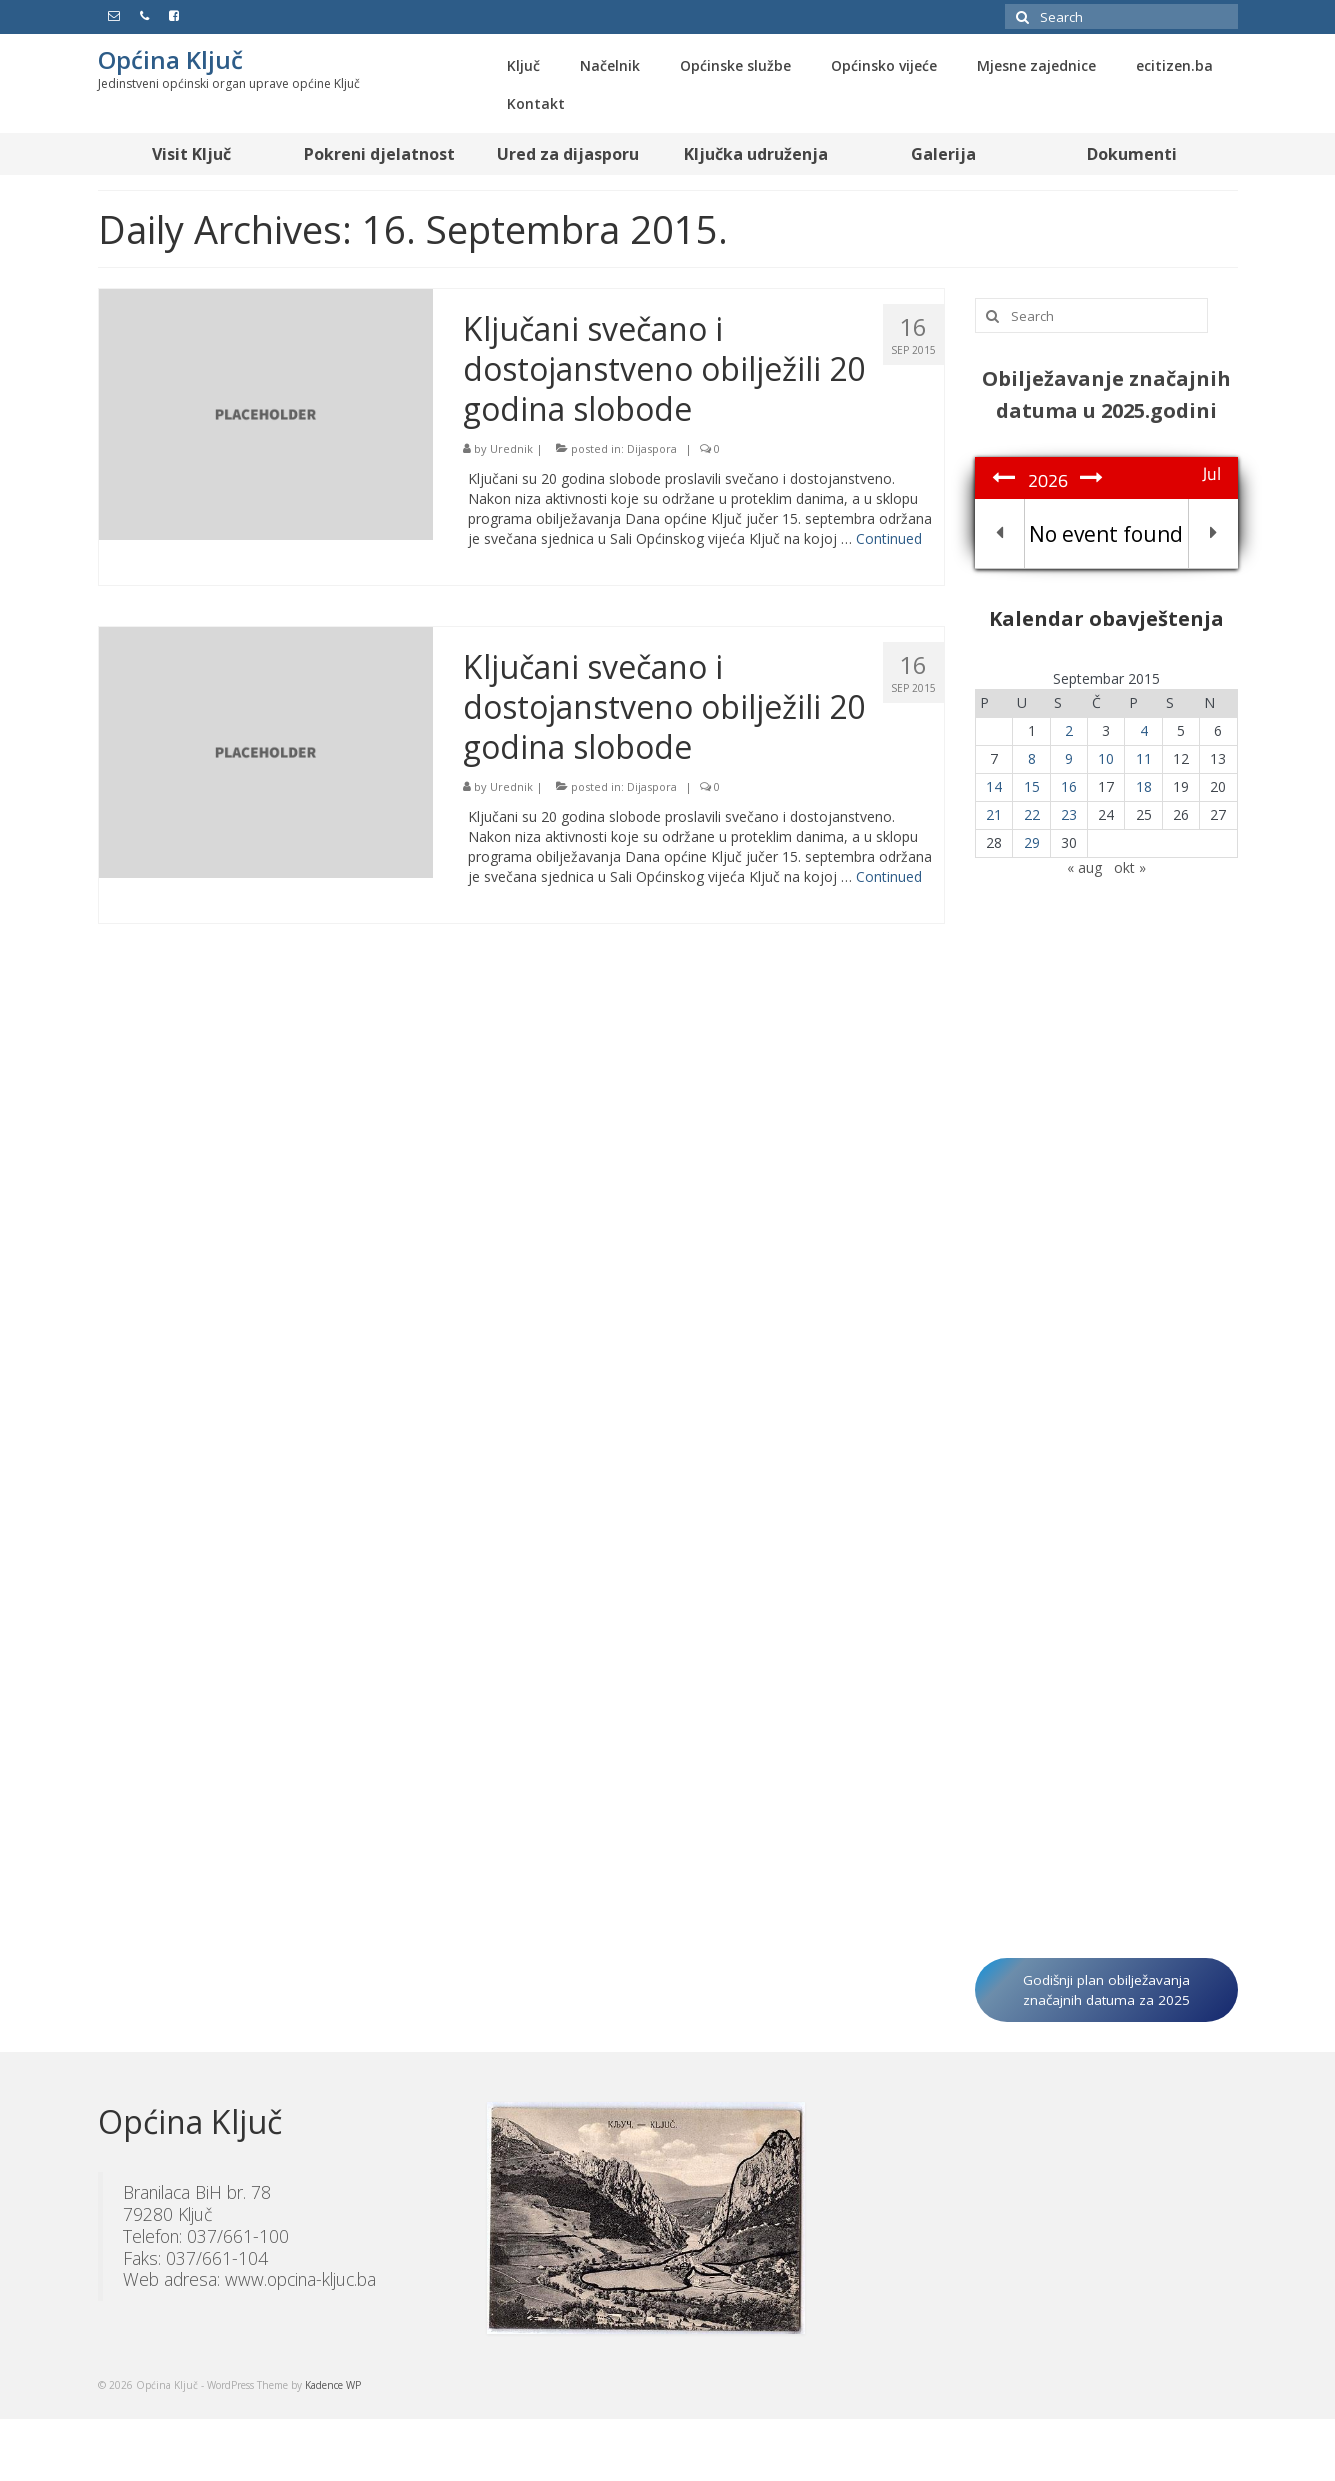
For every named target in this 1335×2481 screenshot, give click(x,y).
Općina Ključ (170, 59)
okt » (1130, 867)
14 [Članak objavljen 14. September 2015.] (994, 786)
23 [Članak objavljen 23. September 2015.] (1069, 814)
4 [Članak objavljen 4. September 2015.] (1144, 730)
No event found (1106, 534)
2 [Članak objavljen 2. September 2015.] (1069, 730)
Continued (889, 538)
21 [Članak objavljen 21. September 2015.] (994, 814)
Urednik (511, 448)
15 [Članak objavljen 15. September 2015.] (1032, 786)
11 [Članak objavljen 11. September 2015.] (1144, 758)
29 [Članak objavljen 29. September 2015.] (1032, 842)
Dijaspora (652, 448)
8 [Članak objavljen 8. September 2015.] (1032, 758)
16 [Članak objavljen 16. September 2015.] (1069, 786)
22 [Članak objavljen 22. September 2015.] (1032, 814)
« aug (1084, 867)
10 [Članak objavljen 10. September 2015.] (1106, 758)
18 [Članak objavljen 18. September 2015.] (1144, 786)
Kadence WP (333, 2385)
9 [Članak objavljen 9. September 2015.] (1069, 758)
